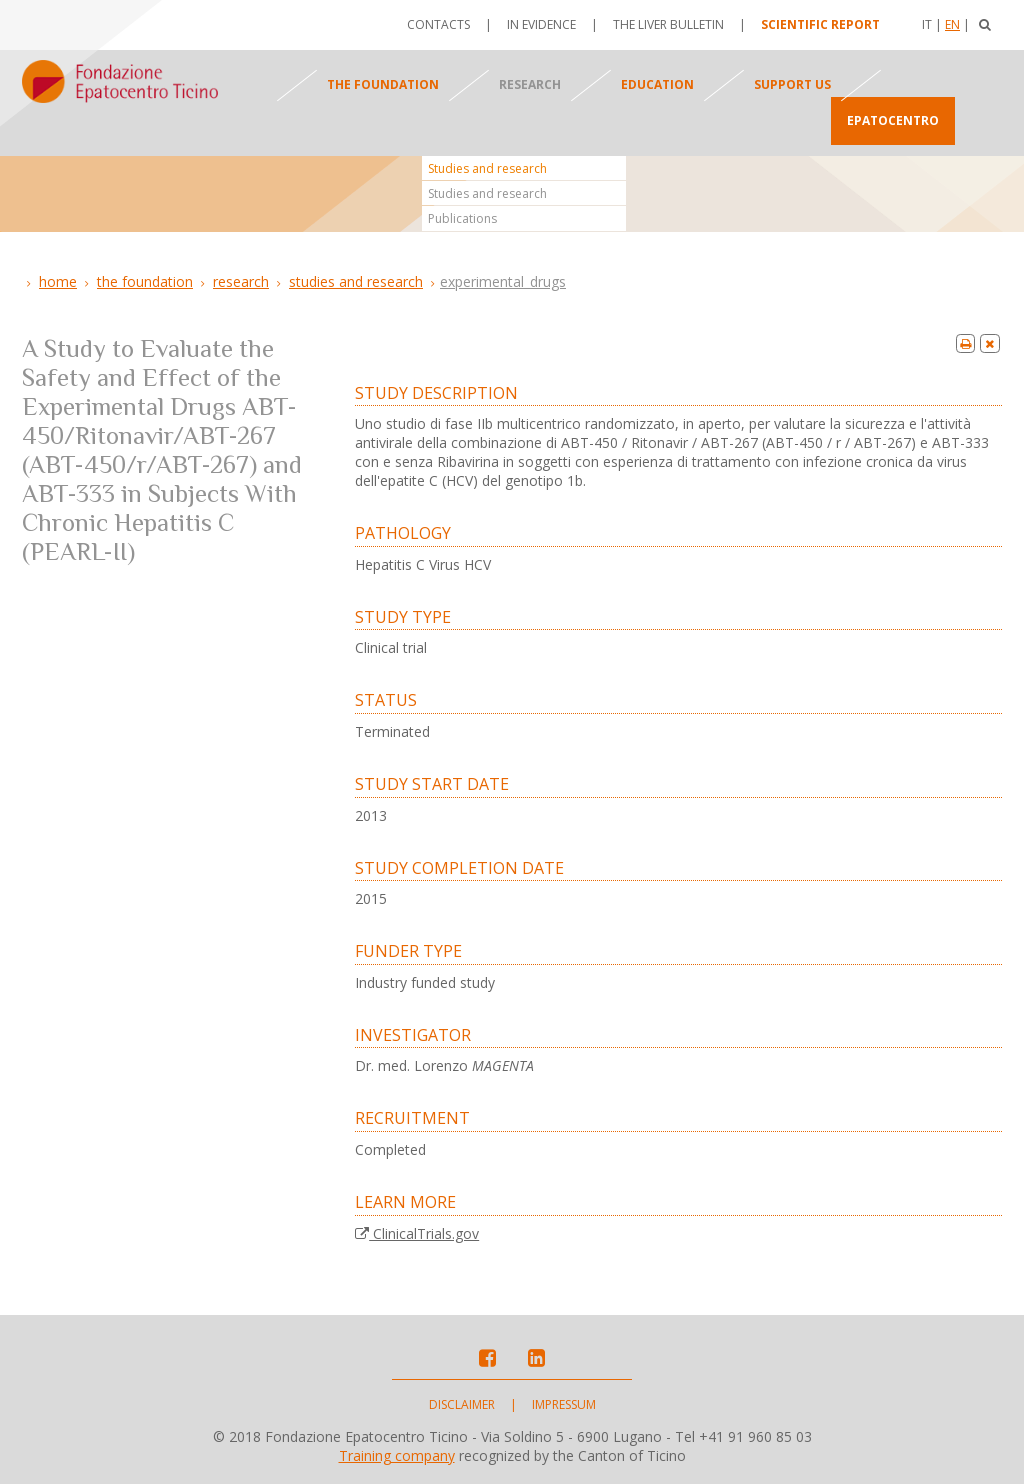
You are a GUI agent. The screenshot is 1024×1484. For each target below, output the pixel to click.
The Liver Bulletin (668, 24)
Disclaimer (462, 1404)
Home (58, 281)
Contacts (438, 24)
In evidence (541, 24)
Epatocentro (893, 120)
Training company (397, 1455)
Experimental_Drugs (503, 281)
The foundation (383, 84)
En (952, 24)
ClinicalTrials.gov (417, 1233)
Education (657, 84)
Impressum (564, 1404)
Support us (792, 84)
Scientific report (820, 24)
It (927, 24)
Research (530, 84)
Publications (462, 218)
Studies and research (487, 168)
